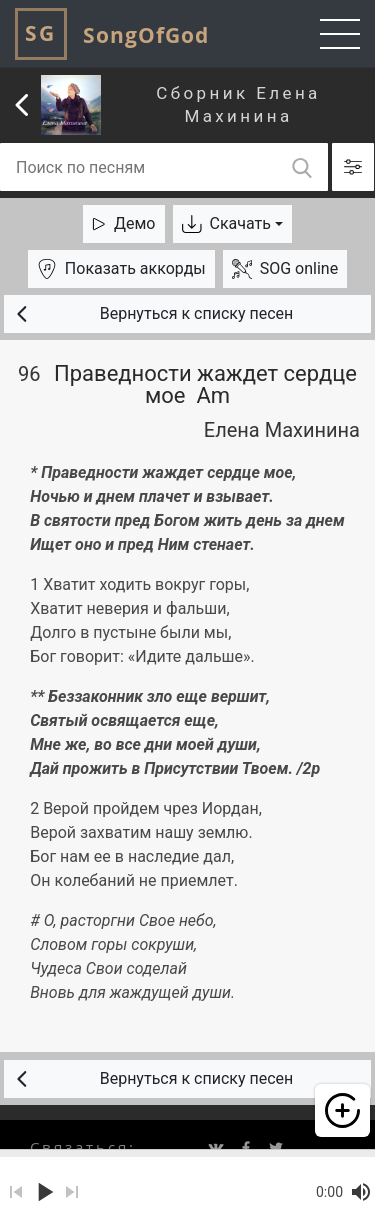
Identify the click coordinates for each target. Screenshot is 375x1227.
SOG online (285, 269)
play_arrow (44, 1192)
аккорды (121, 269)
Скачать (226, 223)
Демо (124, 223)
